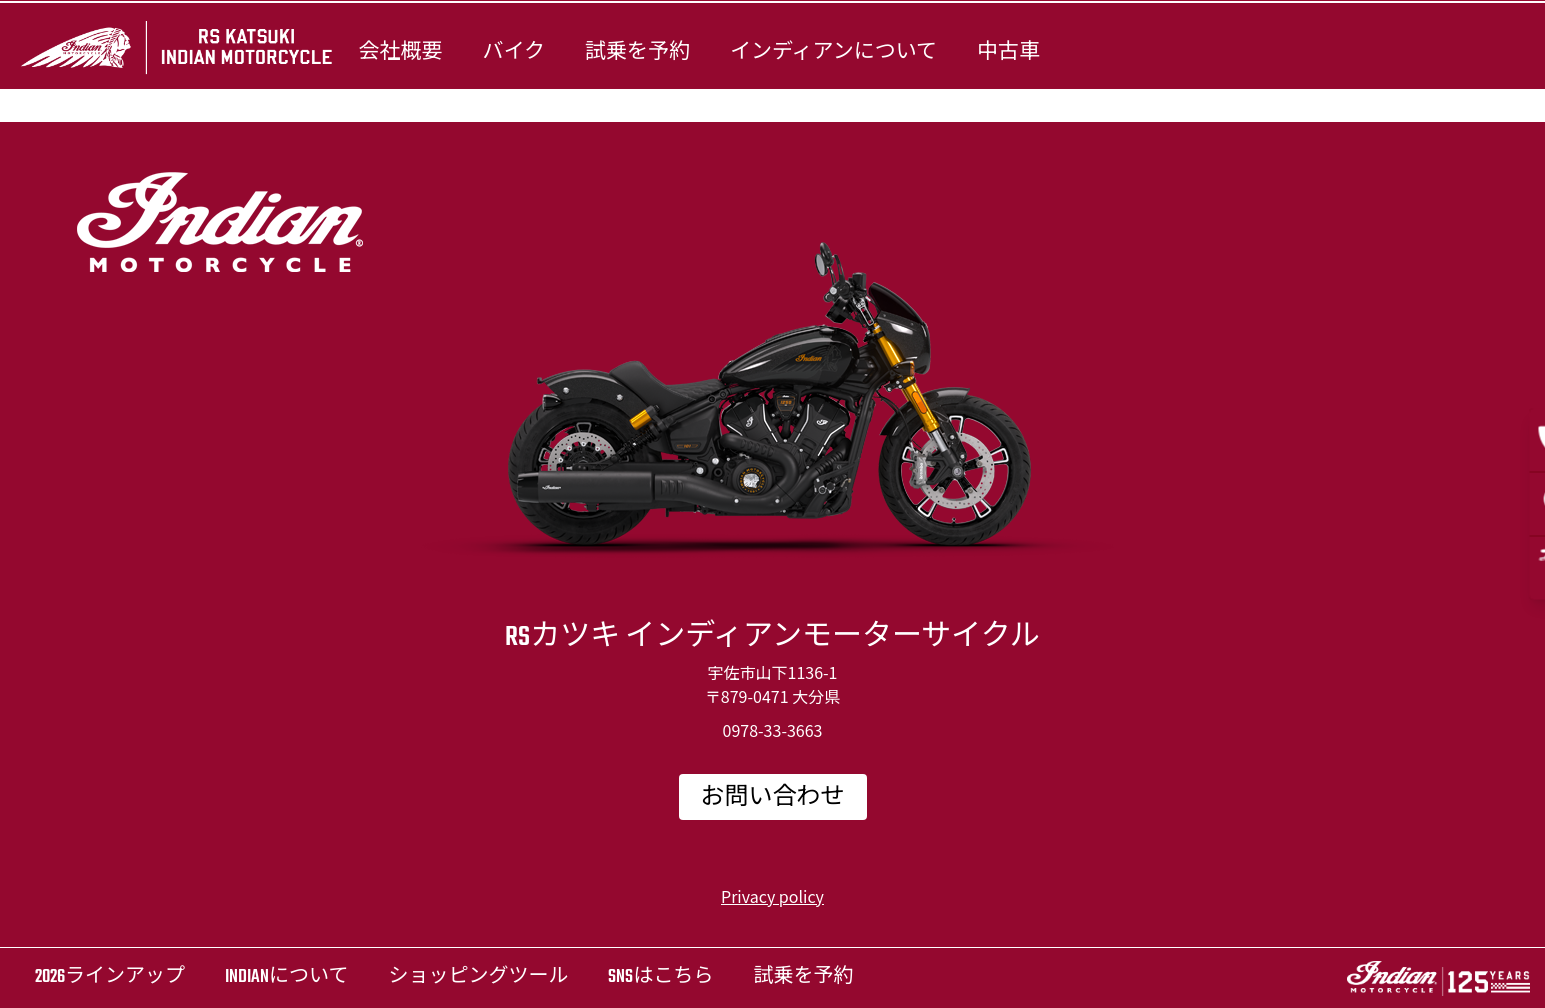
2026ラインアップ (110, 977)
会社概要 (400, 52)
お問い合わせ (773, 798)
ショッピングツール (478, 977)
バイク (513, 52)
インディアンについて (833, 52)
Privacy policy (772, 896)
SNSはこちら (660, 977)
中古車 (1008, 52)
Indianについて (286, 977)
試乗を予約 (637, 52)
